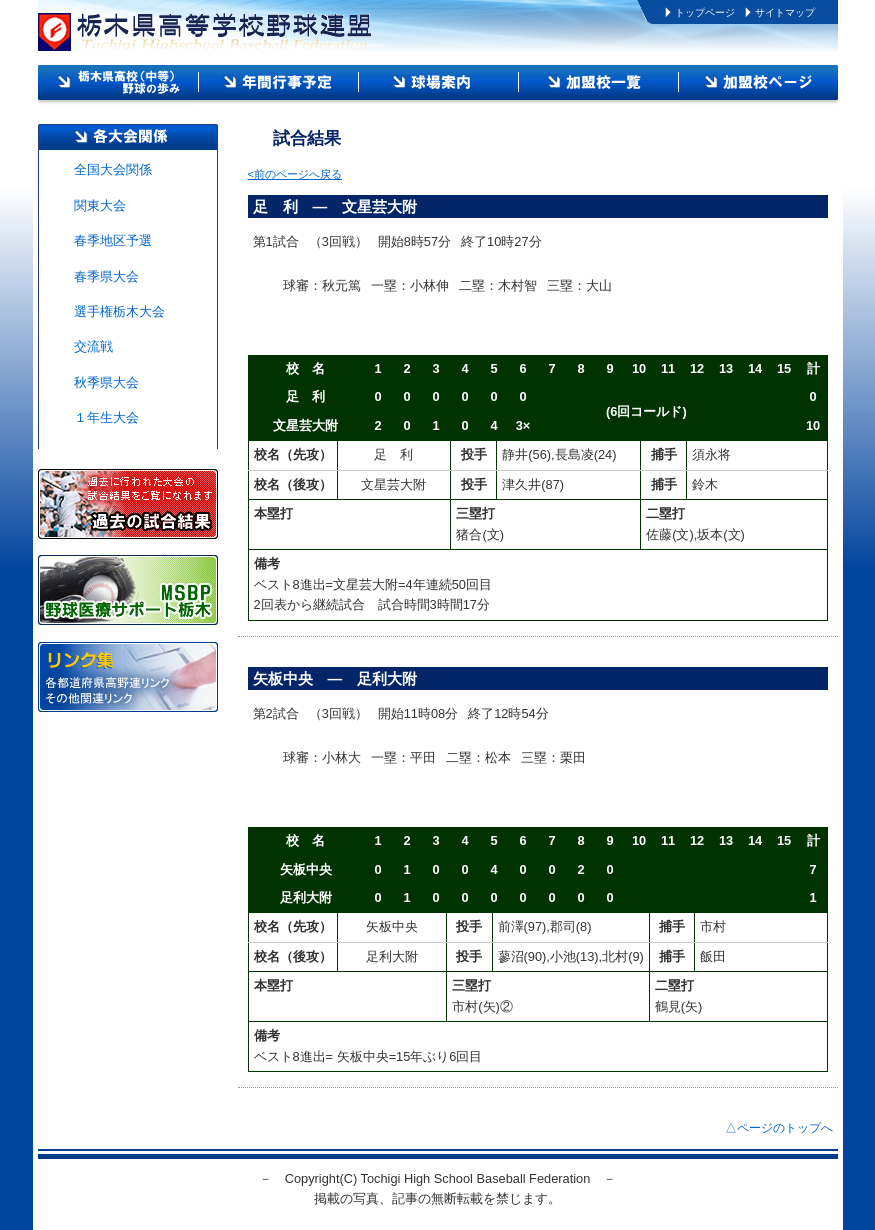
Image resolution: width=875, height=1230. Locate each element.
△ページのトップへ (779, 1128)
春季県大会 (106, 276)
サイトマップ (785, 12)
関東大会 (100, 205)
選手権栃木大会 (119, 311)
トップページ (705, 12)
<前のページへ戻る (295, 174)
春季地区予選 (113, 240)
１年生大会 (106, 417)
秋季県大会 (106, 382)
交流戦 (93, 346)
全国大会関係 (113, 169)
